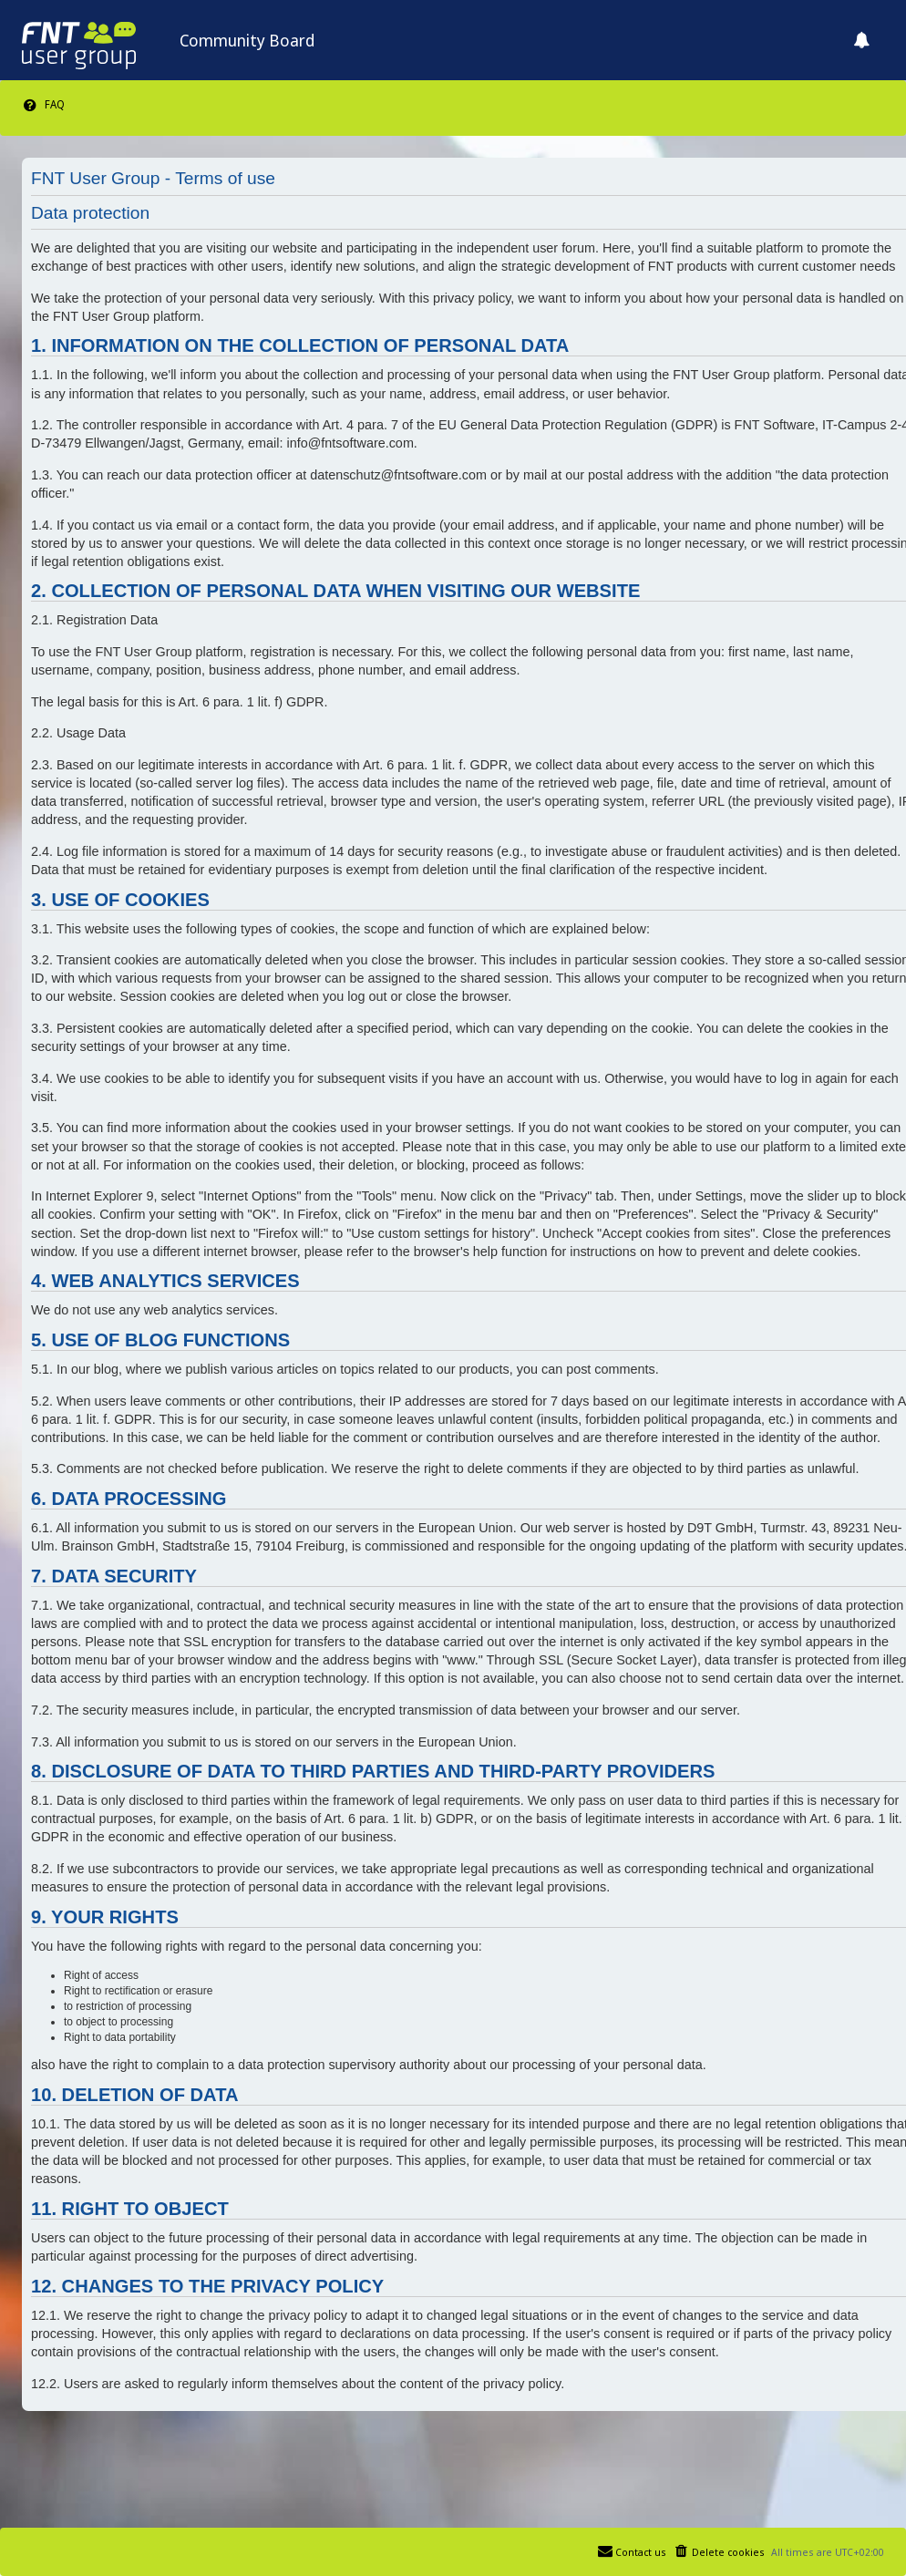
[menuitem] (43, 105)
